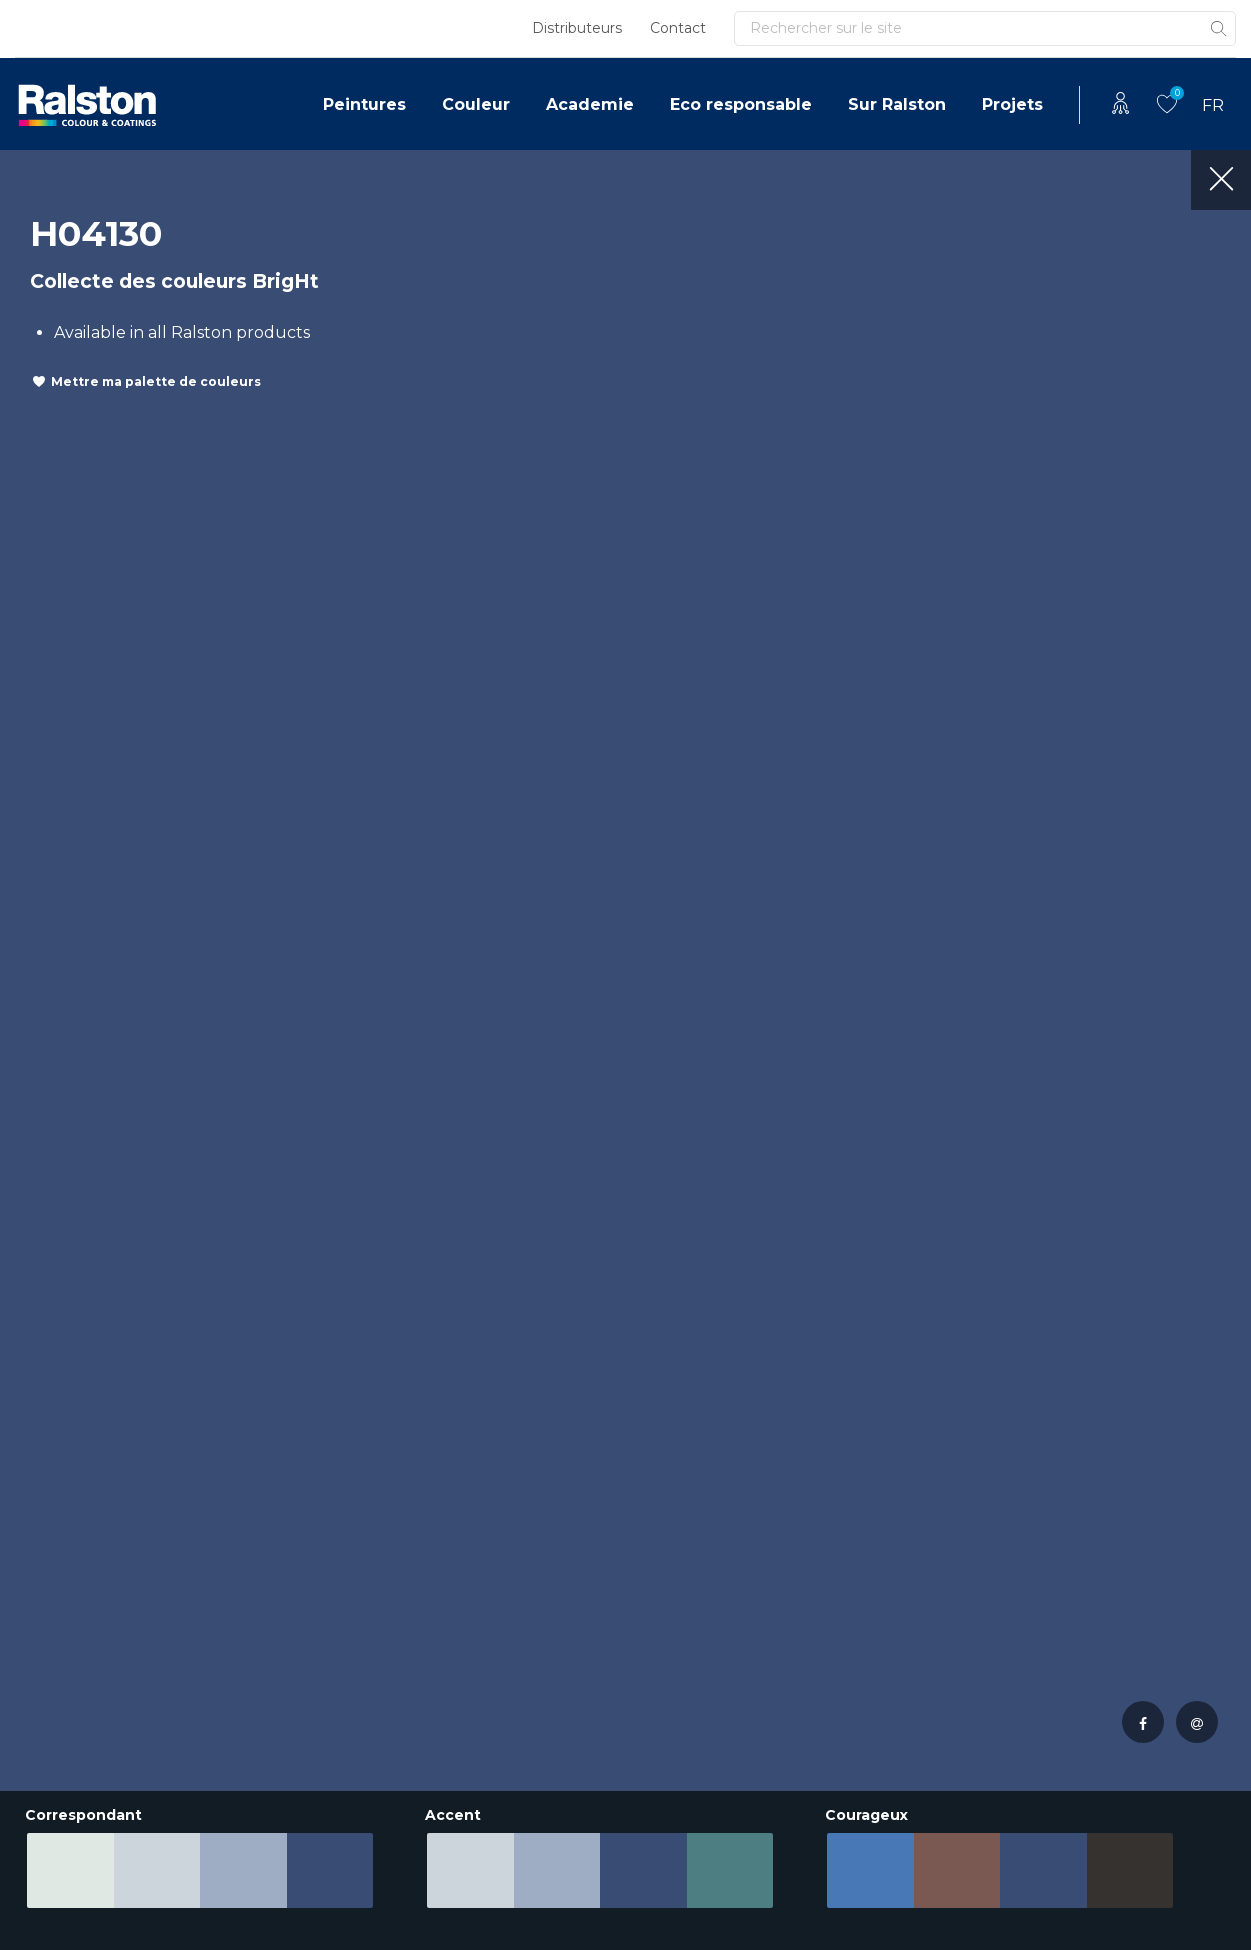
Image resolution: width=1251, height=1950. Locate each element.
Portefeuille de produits (493, 1501)
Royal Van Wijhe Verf (725, 1896)
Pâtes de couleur (918, 1515)
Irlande (44, 1701)
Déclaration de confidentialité (345, 1896)
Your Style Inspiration (933, 1719)
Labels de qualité (709, 1521)
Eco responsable (741, 104)
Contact (678, 28)
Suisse (39, 1641)
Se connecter (1003, 1050)
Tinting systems (911, 1659)
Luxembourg (68, 1611)
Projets (1012, 104)
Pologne (49, 1581)
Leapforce (1210, 1931)
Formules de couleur (934, 1689)
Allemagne (59, 1551)
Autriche (50, 1671)
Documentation (496, 1597)
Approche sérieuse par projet (507, 1555)
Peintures (364, 104)
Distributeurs (577, 28)
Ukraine (46, 1761)
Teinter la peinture (924, 1599)
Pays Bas (49, 1461)
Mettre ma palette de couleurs (156, 381)
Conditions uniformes (550, 1896)
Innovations (687, 1491)
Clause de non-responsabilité (115, 1896)
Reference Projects (718, 1461)
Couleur (476, 104)
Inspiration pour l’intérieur (912, 1557)
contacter (570, 1051)
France (42, 1521)
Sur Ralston (897, 104)
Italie (34, 1731)
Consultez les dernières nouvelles (208, 1065)
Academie (590, 104)
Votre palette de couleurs (915, 1473)
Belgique (52, 1491)
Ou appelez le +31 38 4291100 (601, 1102)
